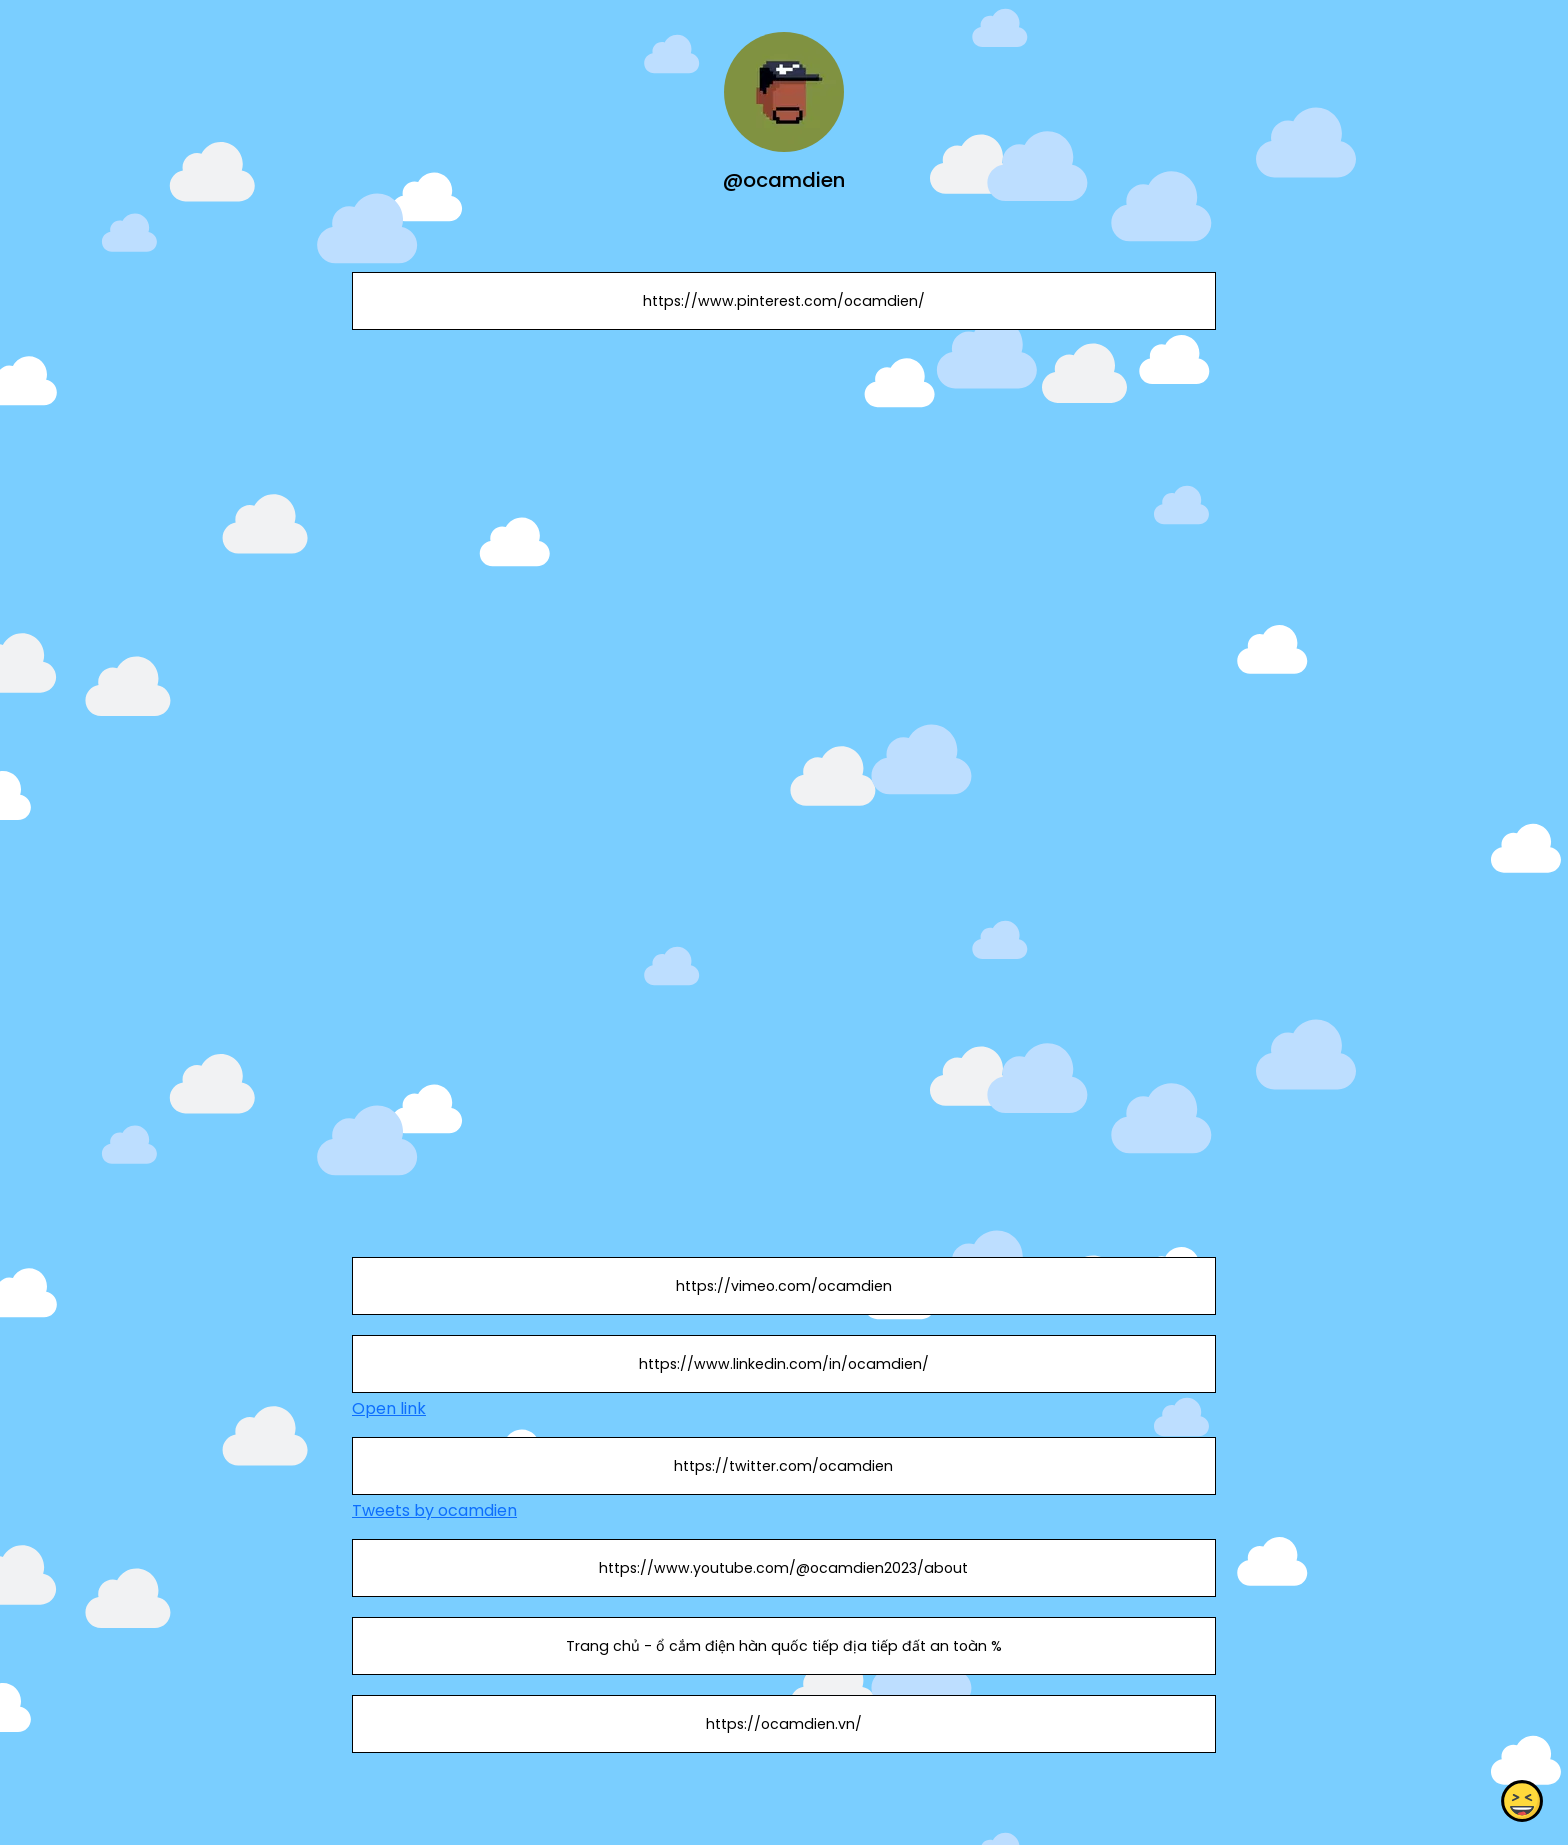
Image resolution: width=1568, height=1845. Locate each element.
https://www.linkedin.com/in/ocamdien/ (784, 1364)
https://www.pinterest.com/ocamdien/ (784, 301)
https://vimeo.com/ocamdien (784, 1286)
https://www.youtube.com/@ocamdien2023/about (783, 1568)
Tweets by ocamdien (434, 1510)
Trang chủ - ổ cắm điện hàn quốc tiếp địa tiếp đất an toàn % (784, 1646)
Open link (389, 1408)
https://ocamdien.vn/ (784, 1724)
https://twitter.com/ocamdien (783, 1466)
